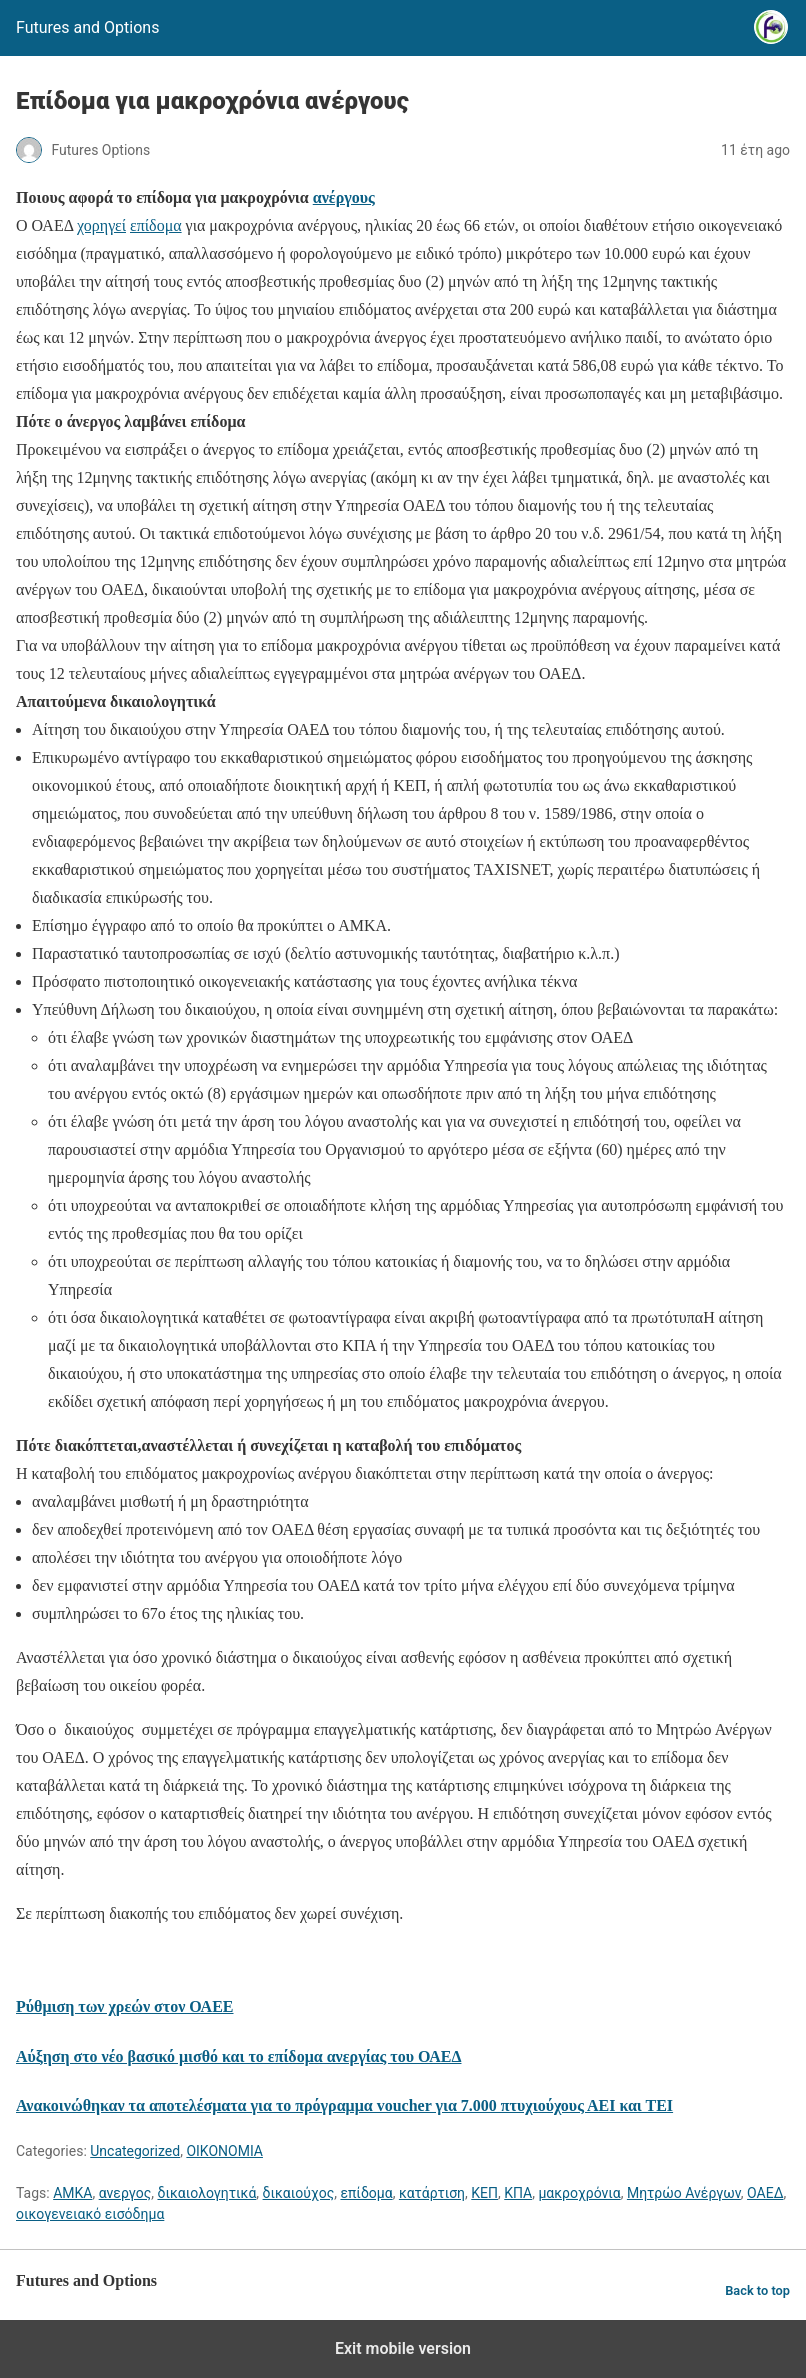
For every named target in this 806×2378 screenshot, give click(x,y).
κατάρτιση (432, 2193)
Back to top (757, 2290)
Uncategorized (135, 2151)
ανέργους (344, 197)
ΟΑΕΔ (765, 2193)
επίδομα (156, 225)
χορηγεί (101, 225)
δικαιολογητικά (206, 2193)
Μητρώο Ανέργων (684, 2193)
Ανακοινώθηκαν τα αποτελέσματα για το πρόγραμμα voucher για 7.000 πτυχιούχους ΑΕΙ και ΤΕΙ (344, 2105)
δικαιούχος (299, 2193)
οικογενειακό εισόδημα (90, 2214)
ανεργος (125, 2193)
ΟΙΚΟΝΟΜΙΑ (224, 2151)
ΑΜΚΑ (72, 2193)
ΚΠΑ (518, 2193)
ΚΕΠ (484, 2193)
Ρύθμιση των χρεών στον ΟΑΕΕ (125, 2006)
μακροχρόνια (579, 2193)
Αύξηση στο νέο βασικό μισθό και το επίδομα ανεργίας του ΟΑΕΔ (238, 2056)
